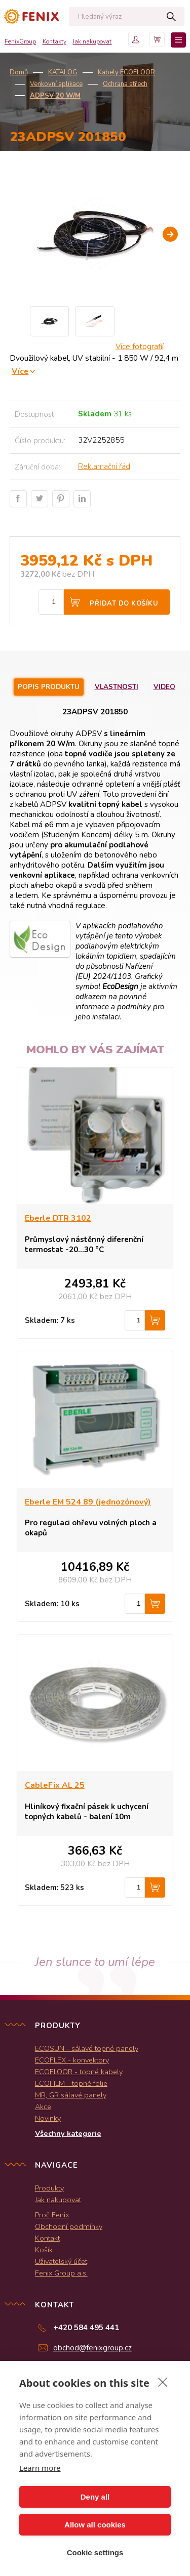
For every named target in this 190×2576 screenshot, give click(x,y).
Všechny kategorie (68, 2133)
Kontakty (54, 41)
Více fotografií (140, 346)
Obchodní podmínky (68, 2226)
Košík (44, 2250)
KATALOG (63, 72)
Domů (19, 72)
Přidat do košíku (124, 603)
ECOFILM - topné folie (71, 2083)
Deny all (95, 2497)
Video (164, 687)
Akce (43, 2106)
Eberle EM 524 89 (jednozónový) (88, 1502)
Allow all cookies (95, 2524)
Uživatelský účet (61, 2261)
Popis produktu (49, 687)
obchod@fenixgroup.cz (92, 2348)
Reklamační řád (104, 466)
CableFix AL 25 (55, 1785)
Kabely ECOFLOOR (126, 72)
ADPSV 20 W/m (55, 95)
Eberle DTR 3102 (58, 1218)
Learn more (40, 2468)
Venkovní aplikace (56, 84)
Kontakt (47, 2238)
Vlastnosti (116, 687)
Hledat (171, 16)
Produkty (49, 2188)
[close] (163, 2382)
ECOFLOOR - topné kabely (79, 2072)
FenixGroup (20, 41)
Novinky (48, 2118)
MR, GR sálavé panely (70, 2095)
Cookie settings (95, 2552)
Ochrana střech (125, 84)
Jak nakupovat (91, 41)
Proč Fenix (52, 2215)
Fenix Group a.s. (61, 2273)
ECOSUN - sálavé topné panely (86, 2048)
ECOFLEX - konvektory (72, 2060)
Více (20, 371)
